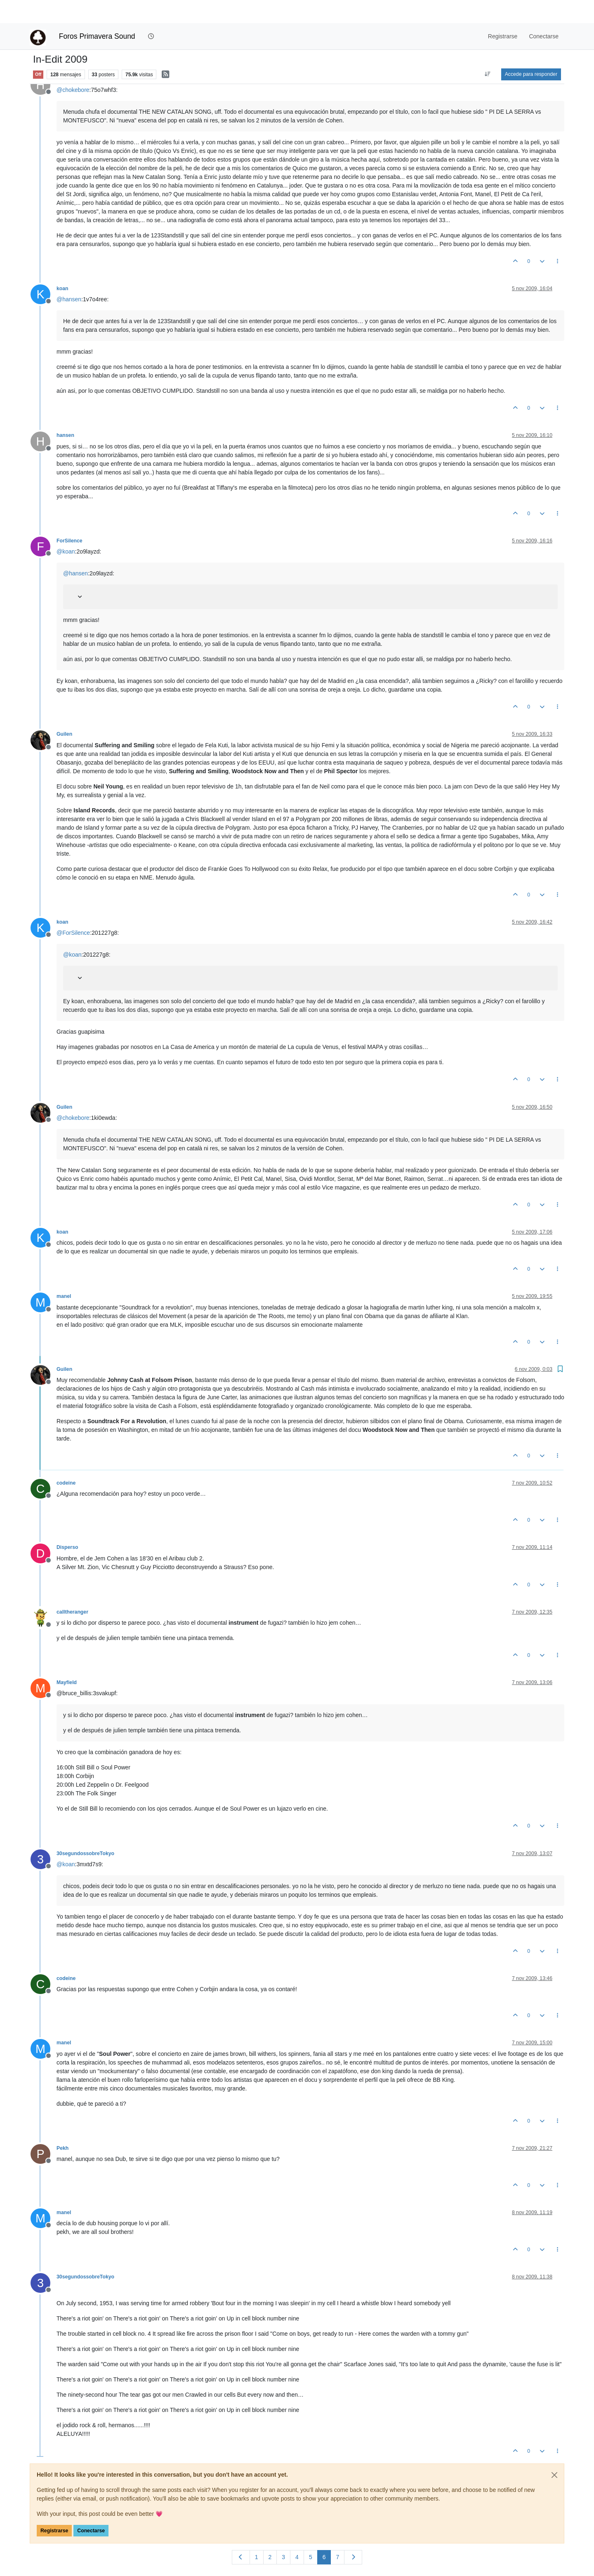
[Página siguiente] (353, 2534)
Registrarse (54, 2507)
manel (64, 1273)
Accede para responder (531, 51)
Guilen (64, 711)
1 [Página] (256, 2534)
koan (62, 265)
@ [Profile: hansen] (69, 276)
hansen (65, 412)
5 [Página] (310, 2534)
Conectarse (91, 2507)
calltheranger (72, 1589)
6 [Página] (324, 2534)
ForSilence (69, 518)
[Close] (554, 2452)
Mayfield (67, 1659)
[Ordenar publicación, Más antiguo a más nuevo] (487, 51)
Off (38, 51)
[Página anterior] (241, 2534)
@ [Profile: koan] (66, 528)
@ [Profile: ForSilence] (73, 909)
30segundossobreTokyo (85, 1830)
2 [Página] (270, 2534)
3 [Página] (283, 2534)
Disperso (67, 1524)
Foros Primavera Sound (97, 13)
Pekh (62, 2125)
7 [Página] (337, 2534)
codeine (66, 1460)
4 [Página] (297, 2534)
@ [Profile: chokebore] (73, 66)
